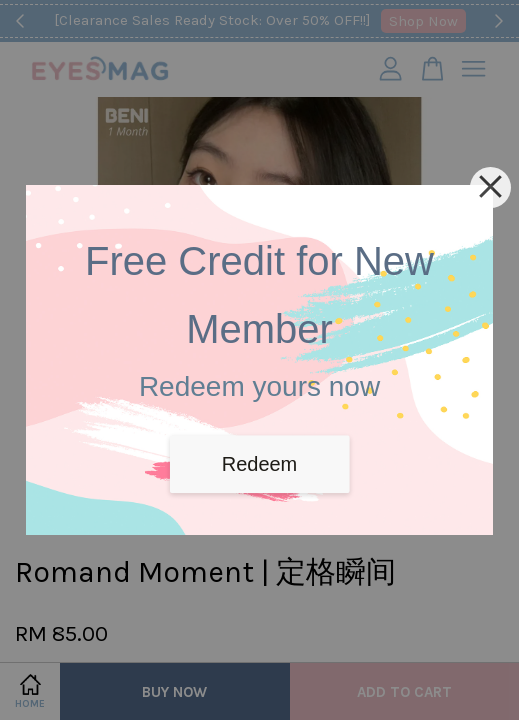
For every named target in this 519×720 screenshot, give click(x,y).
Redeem (260, 464)
